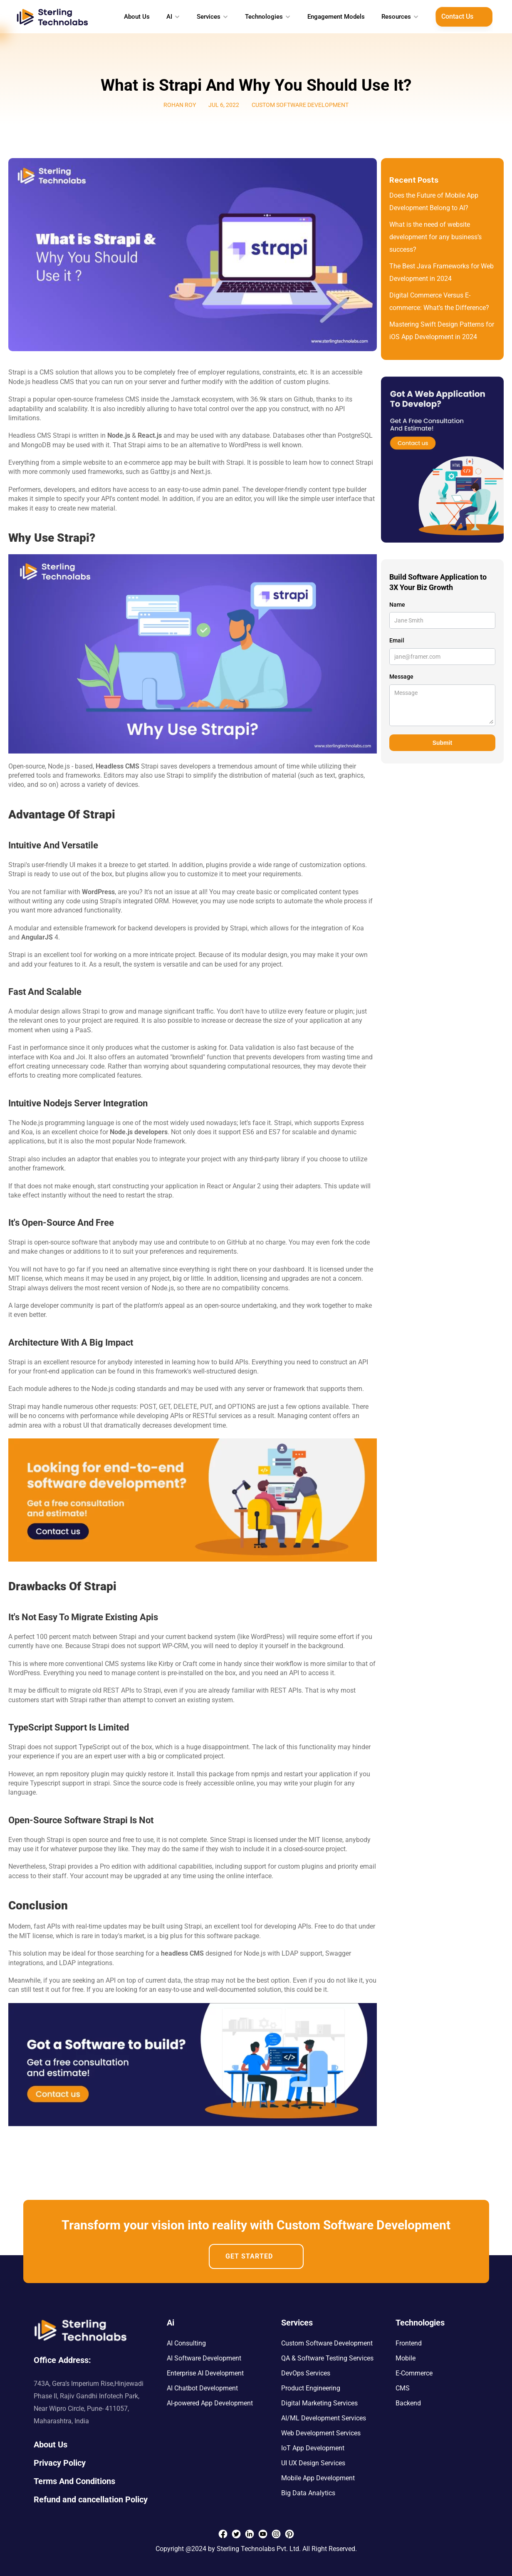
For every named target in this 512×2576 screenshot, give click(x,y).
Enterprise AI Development (205, 2373)
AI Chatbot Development (202, 2388)
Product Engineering (310, 2388)
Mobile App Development (318, 2478)
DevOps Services (305, 2373)
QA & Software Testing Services (327, 2358)
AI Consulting (186, 2343)
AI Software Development (204, 2358)
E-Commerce (414, 2373)
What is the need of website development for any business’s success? (436, 237)
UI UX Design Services (313, 2463)
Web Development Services (321, 2433)
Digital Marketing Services (319, 2403)
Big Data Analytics (308, 2493)
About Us (137, 16)
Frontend (409, 2343)
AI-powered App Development (210, 2403)
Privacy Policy (60, 2463)
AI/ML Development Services (323, 2418)
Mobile (406, 2358)
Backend (408, 2403)
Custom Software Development (327, 2343)
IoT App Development (312, 2448)
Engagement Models (336, 16)
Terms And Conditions (74, 2481)
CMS (403, 2388)
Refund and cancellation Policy (91, 2499)
